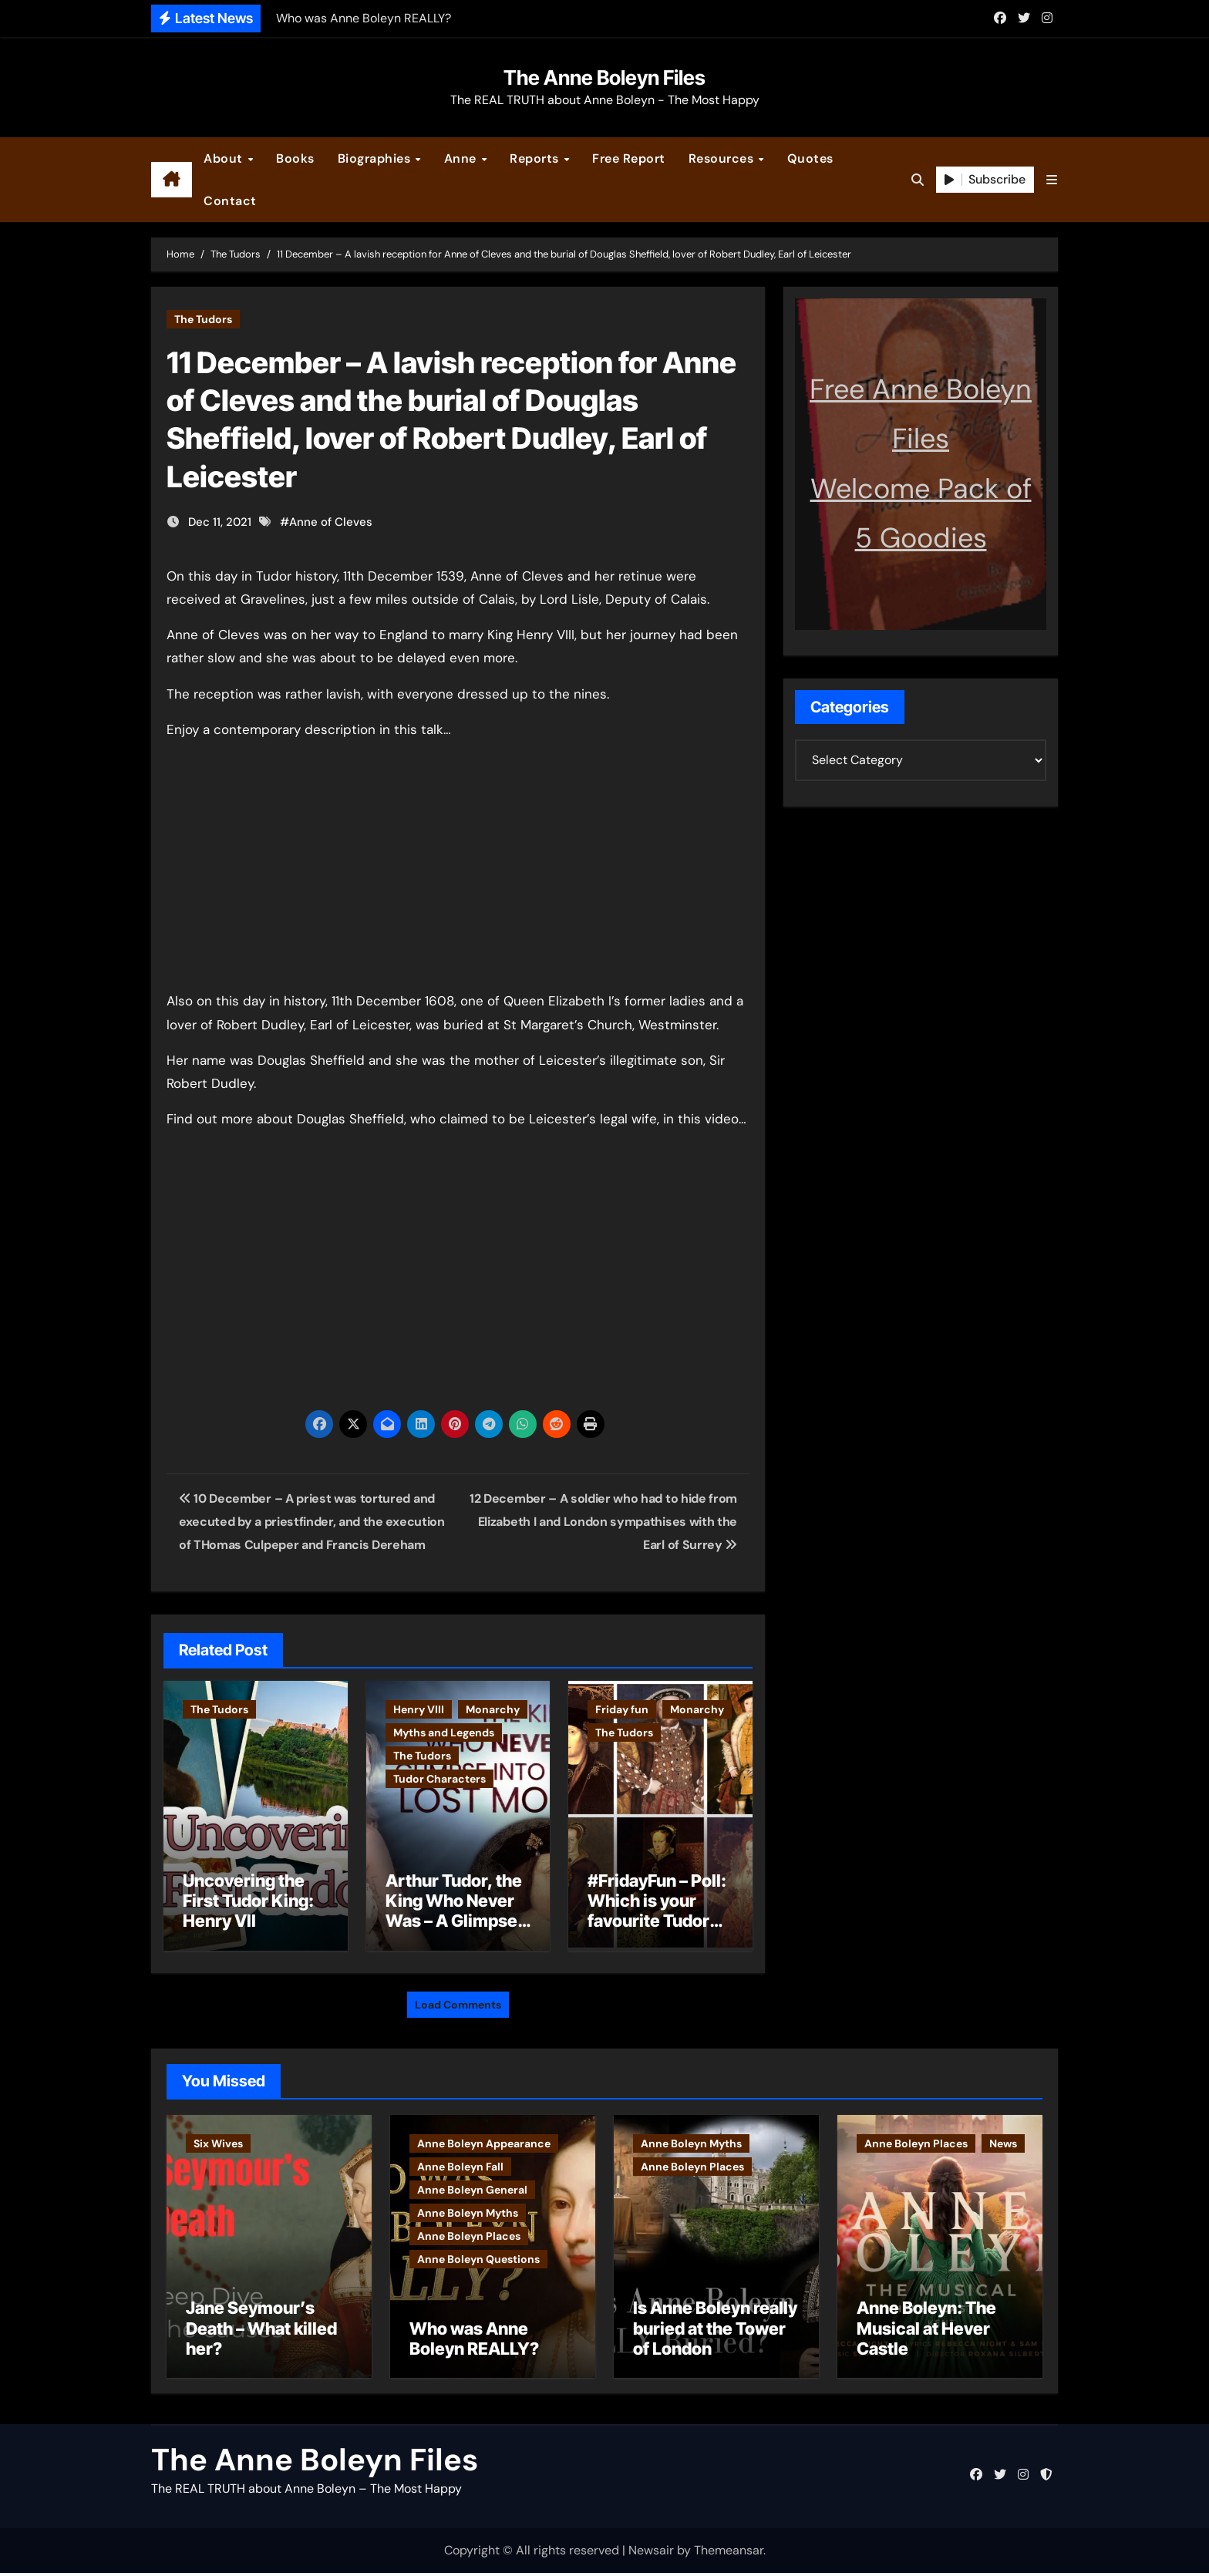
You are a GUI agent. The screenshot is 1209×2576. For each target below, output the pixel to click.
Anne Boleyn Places (468, 2232)
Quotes (810, 158)
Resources (723, 158)
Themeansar (728, 2552)
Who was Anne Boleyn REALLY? (474, 2341)
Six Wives (218, 2140)
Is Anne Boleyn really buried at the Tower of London (715, 2331)
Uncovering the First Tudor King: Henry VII (248, 1901)
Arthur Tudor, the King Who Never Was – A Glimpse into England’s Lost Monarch (454, 1921)
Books (295, 158)
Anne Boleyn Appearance (484, 2140)
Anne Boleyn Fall (460, 2163)
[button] (1052, 180)
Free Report (628, 158)
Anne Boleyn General (472, 2186)
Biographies (376, 158)
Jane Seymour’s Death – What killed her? (261, 2331)
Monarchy (493, 1709)
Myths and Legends (443, 1732)
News (1003, 2140)
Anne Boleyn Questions (478, 2255)
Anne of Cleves (330, 522)
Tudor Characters (439, 1779)
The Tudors (203, 319)
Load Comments (458, 2001)
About (225, 158)
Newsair (651, 2552)
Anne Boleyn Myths (467, 2209)
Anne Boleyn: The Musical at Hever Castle (926, 2331)
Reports (536, 158)
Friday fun (621, 1709)
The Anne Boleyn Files (604, 77)
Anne (462, 158)
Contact (230, 201)
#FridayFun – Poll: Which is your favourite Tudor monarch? (657, 1911)
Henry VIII (418, 1709)
